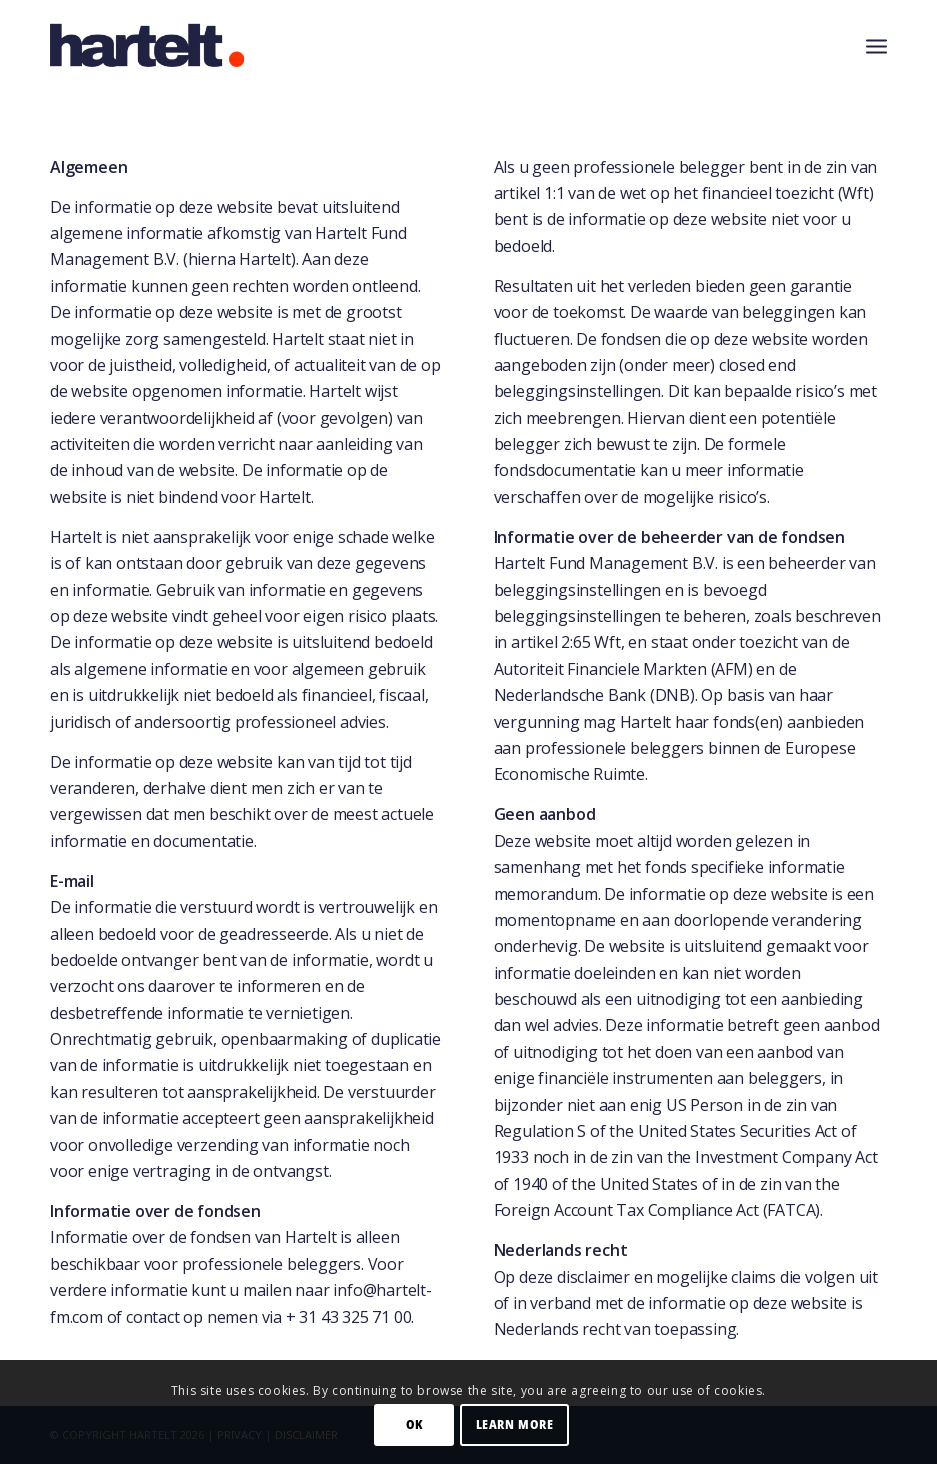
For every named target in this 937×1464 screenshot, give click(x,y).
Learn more (515, 1424)
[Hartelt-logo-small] (148, 45)
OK (414, 1424)
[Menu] (876, 45)
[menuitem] (876, 45)
